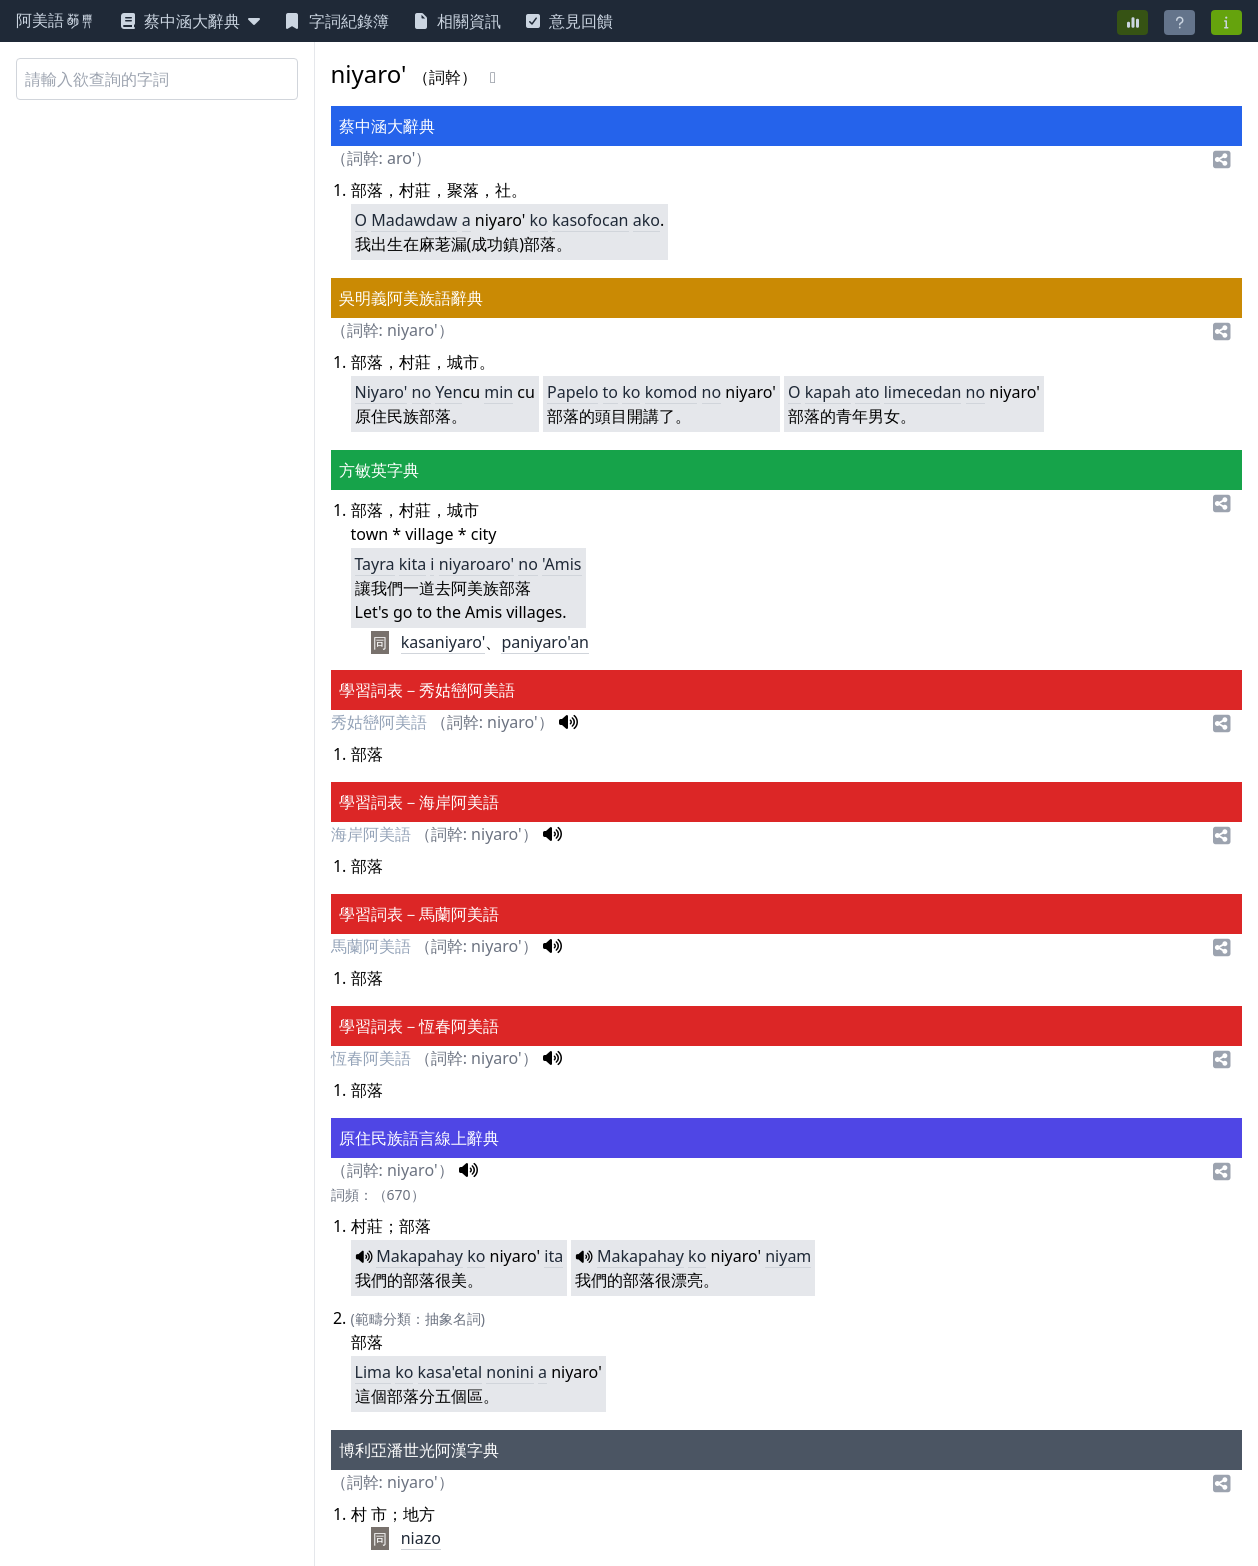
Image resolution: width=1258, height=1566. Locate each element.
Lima (373, 1372)
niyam (788, 1256)
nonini (510, 1372)
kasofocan (590, 220)
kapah (828, 392)
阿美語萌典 (56, 21)
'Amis (561, 564)
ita (553, 1256)
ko (539, 220)
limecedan (923, 392)
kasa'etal (450, 1372)
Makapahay (419, 1256)
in (506, 392)
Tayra (375, 564)
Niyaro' (381, 392)
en (453, 392)
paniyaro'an (545, 642)
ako (646, 220)
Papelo (572, 392)
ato (867, 392)
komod (671, 392)
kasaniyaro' (443, 642)
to (610, 392)
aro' (401, 158)
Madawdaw (414, 220)
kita (412, 564)
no (422, 392)
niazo (421, 1538)
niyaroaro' (477, 564)
